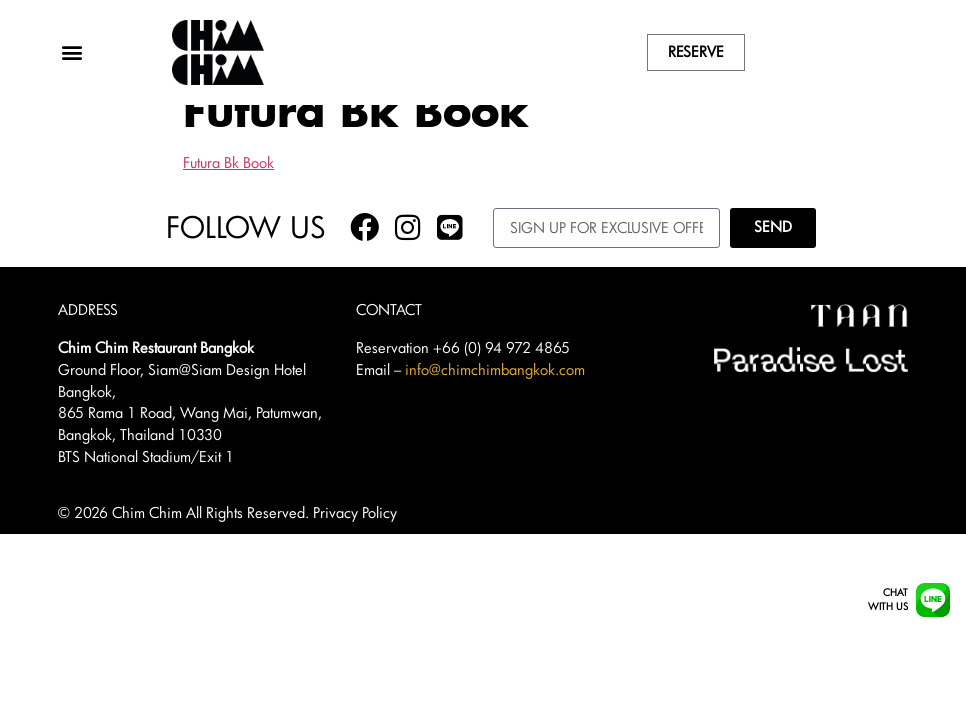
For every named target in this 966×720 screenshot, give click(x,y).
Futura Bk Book (228, 191)
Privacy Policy (355, 541)
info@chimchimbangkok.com (495, 398)
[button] (72, 52)
